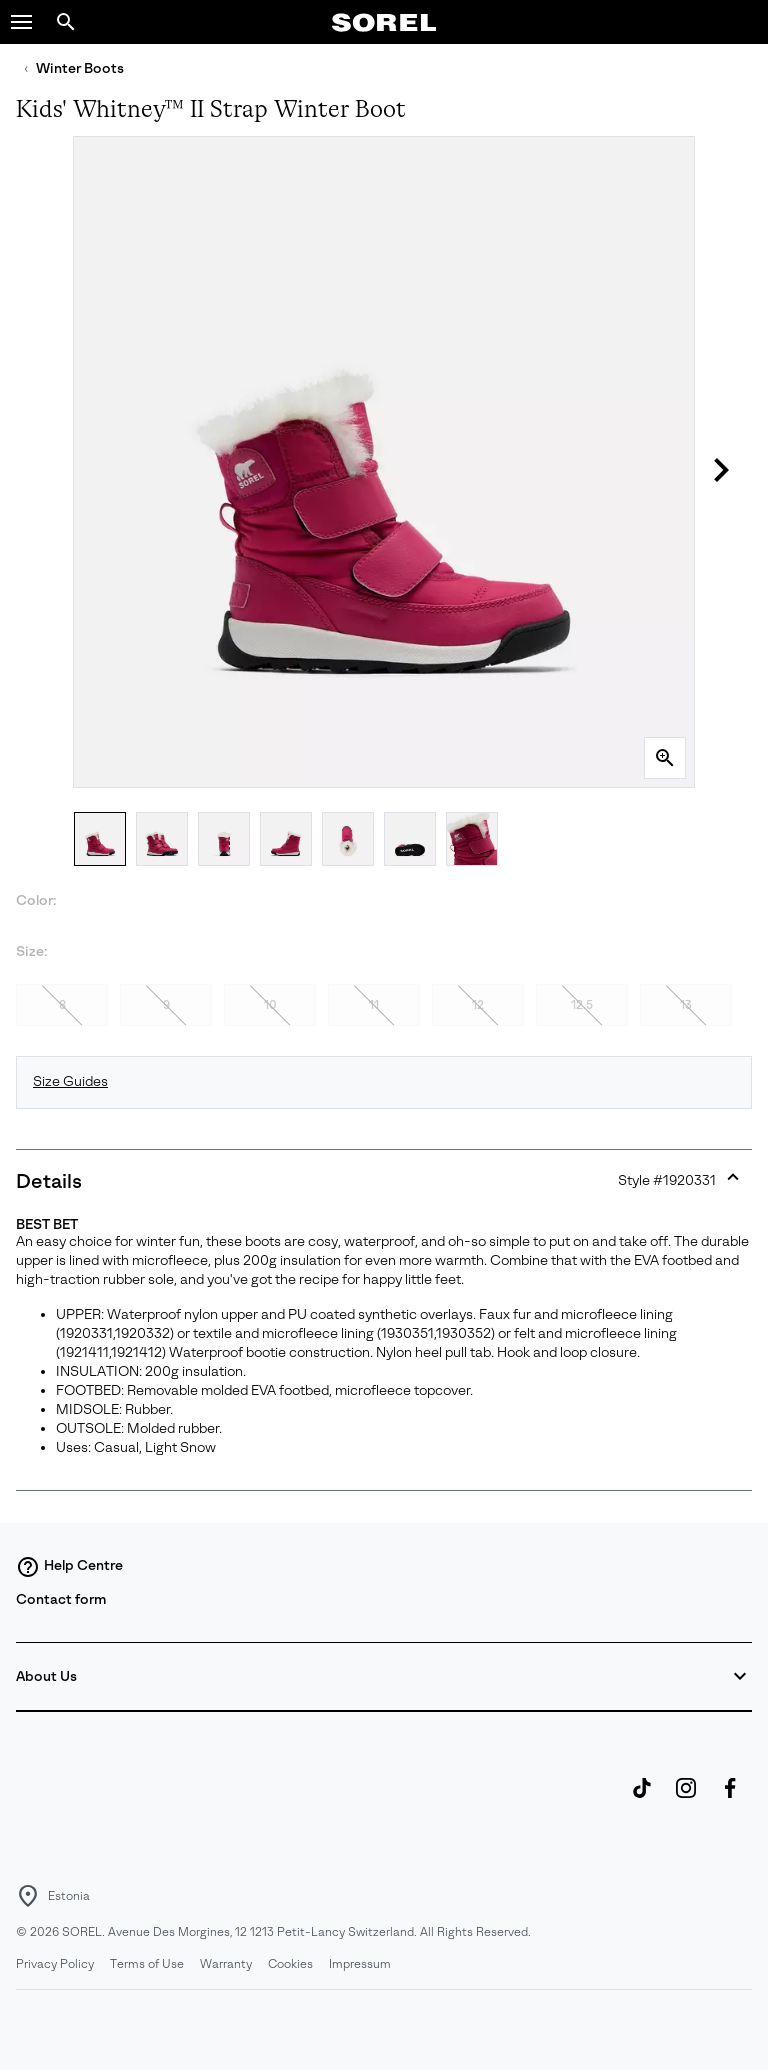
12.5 (582, 1005)
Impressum (360, 1964)
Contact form (61, 1599)
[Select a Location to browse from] (28, 1896)
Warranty (226, 1964)
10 (270, 1005)
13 (686, 1005)
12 (478, 1005)
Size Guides (70, 1081)
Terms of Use (147, 1964)
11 (374, 1005)
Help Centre (69, 1567)
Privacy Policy (55, 1964)
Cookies (290, 1964)
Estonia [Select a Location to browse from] (69, 1896)
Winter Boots (80, 68)
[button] (22, 22)
